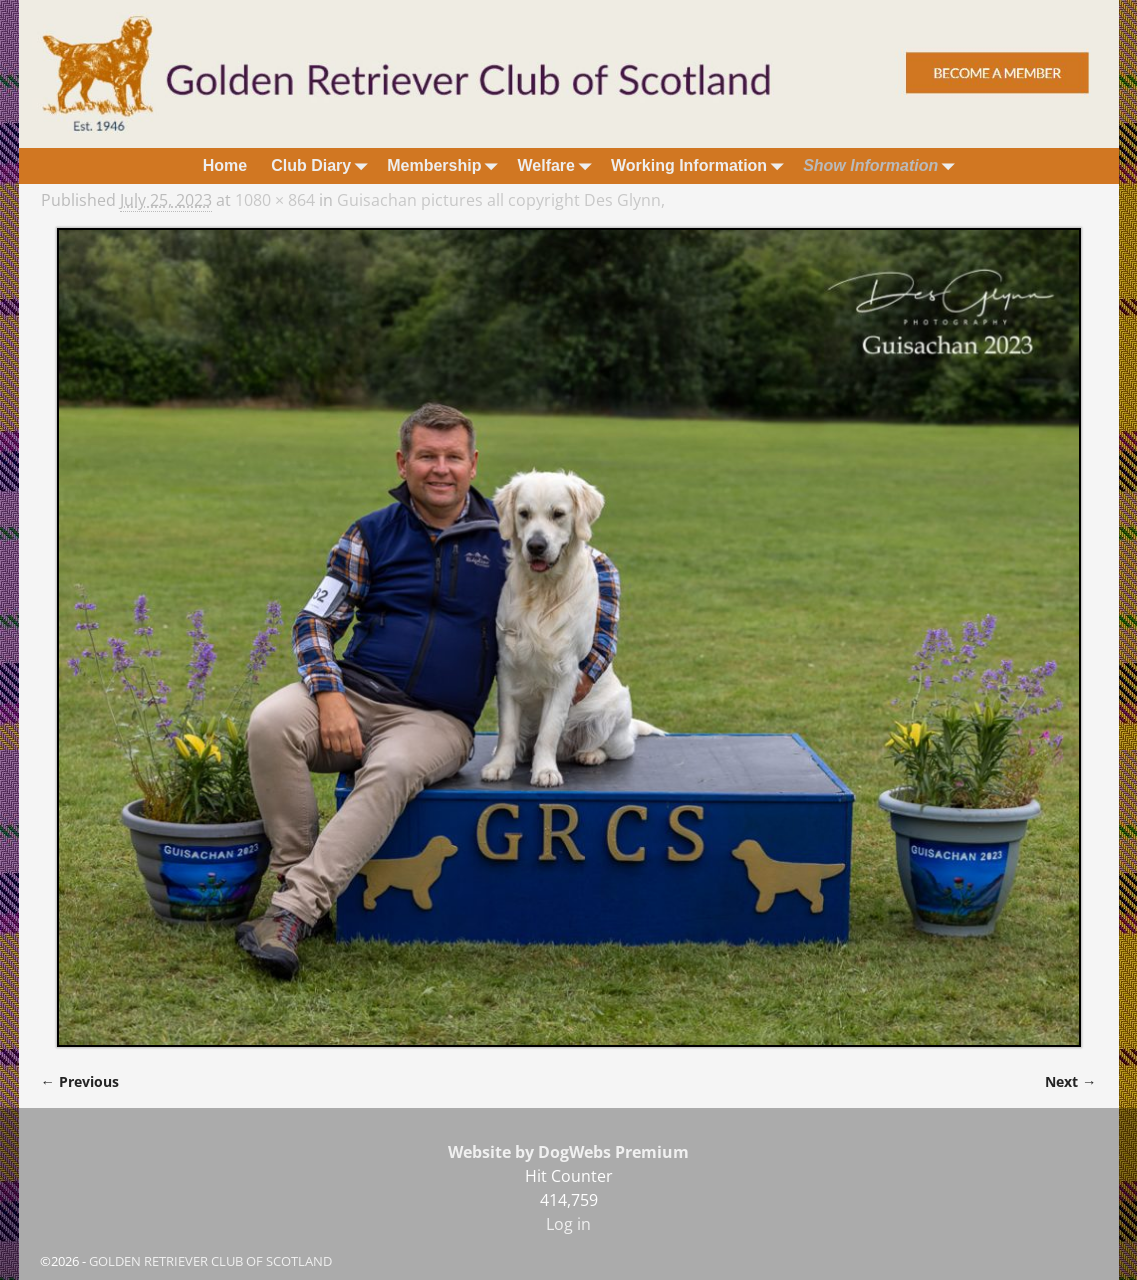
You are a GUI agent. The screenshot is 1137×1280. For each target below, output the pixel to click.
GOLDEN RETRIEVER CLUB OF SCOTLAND (210, 1261)
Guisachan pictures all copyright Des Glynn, (501, 200)
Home (225, 165)
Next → (1070, 1081)
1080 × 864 (275, 200)
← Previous (80, 1081)
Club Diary (323, 165)
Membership (446, 165)
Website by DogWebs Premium (568, 1152)
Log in (568, 1224)
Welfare (558, 165)
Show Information (882, 165)
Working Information (701, 165)
